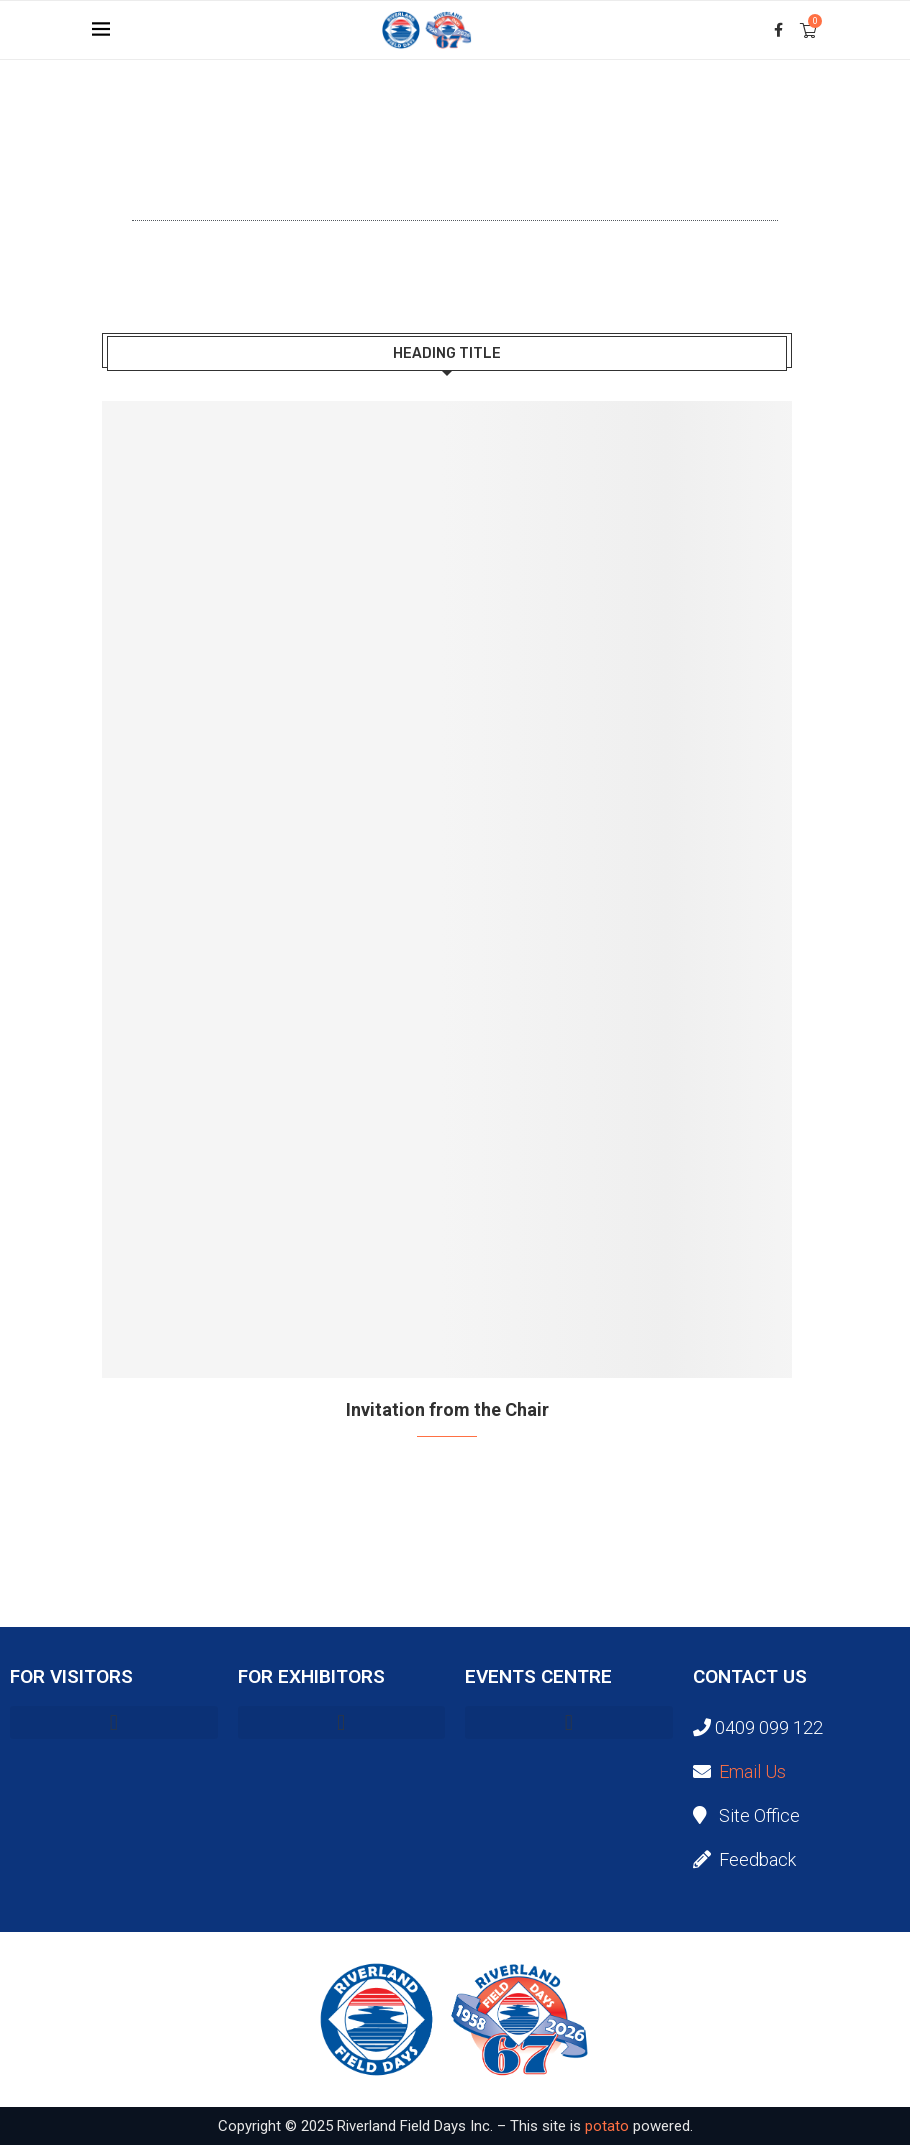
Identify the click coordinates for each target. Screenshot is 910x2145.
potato (607, 2126)
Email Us (752, 1771)
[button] (114, 1722)
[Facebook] (778, 30)
